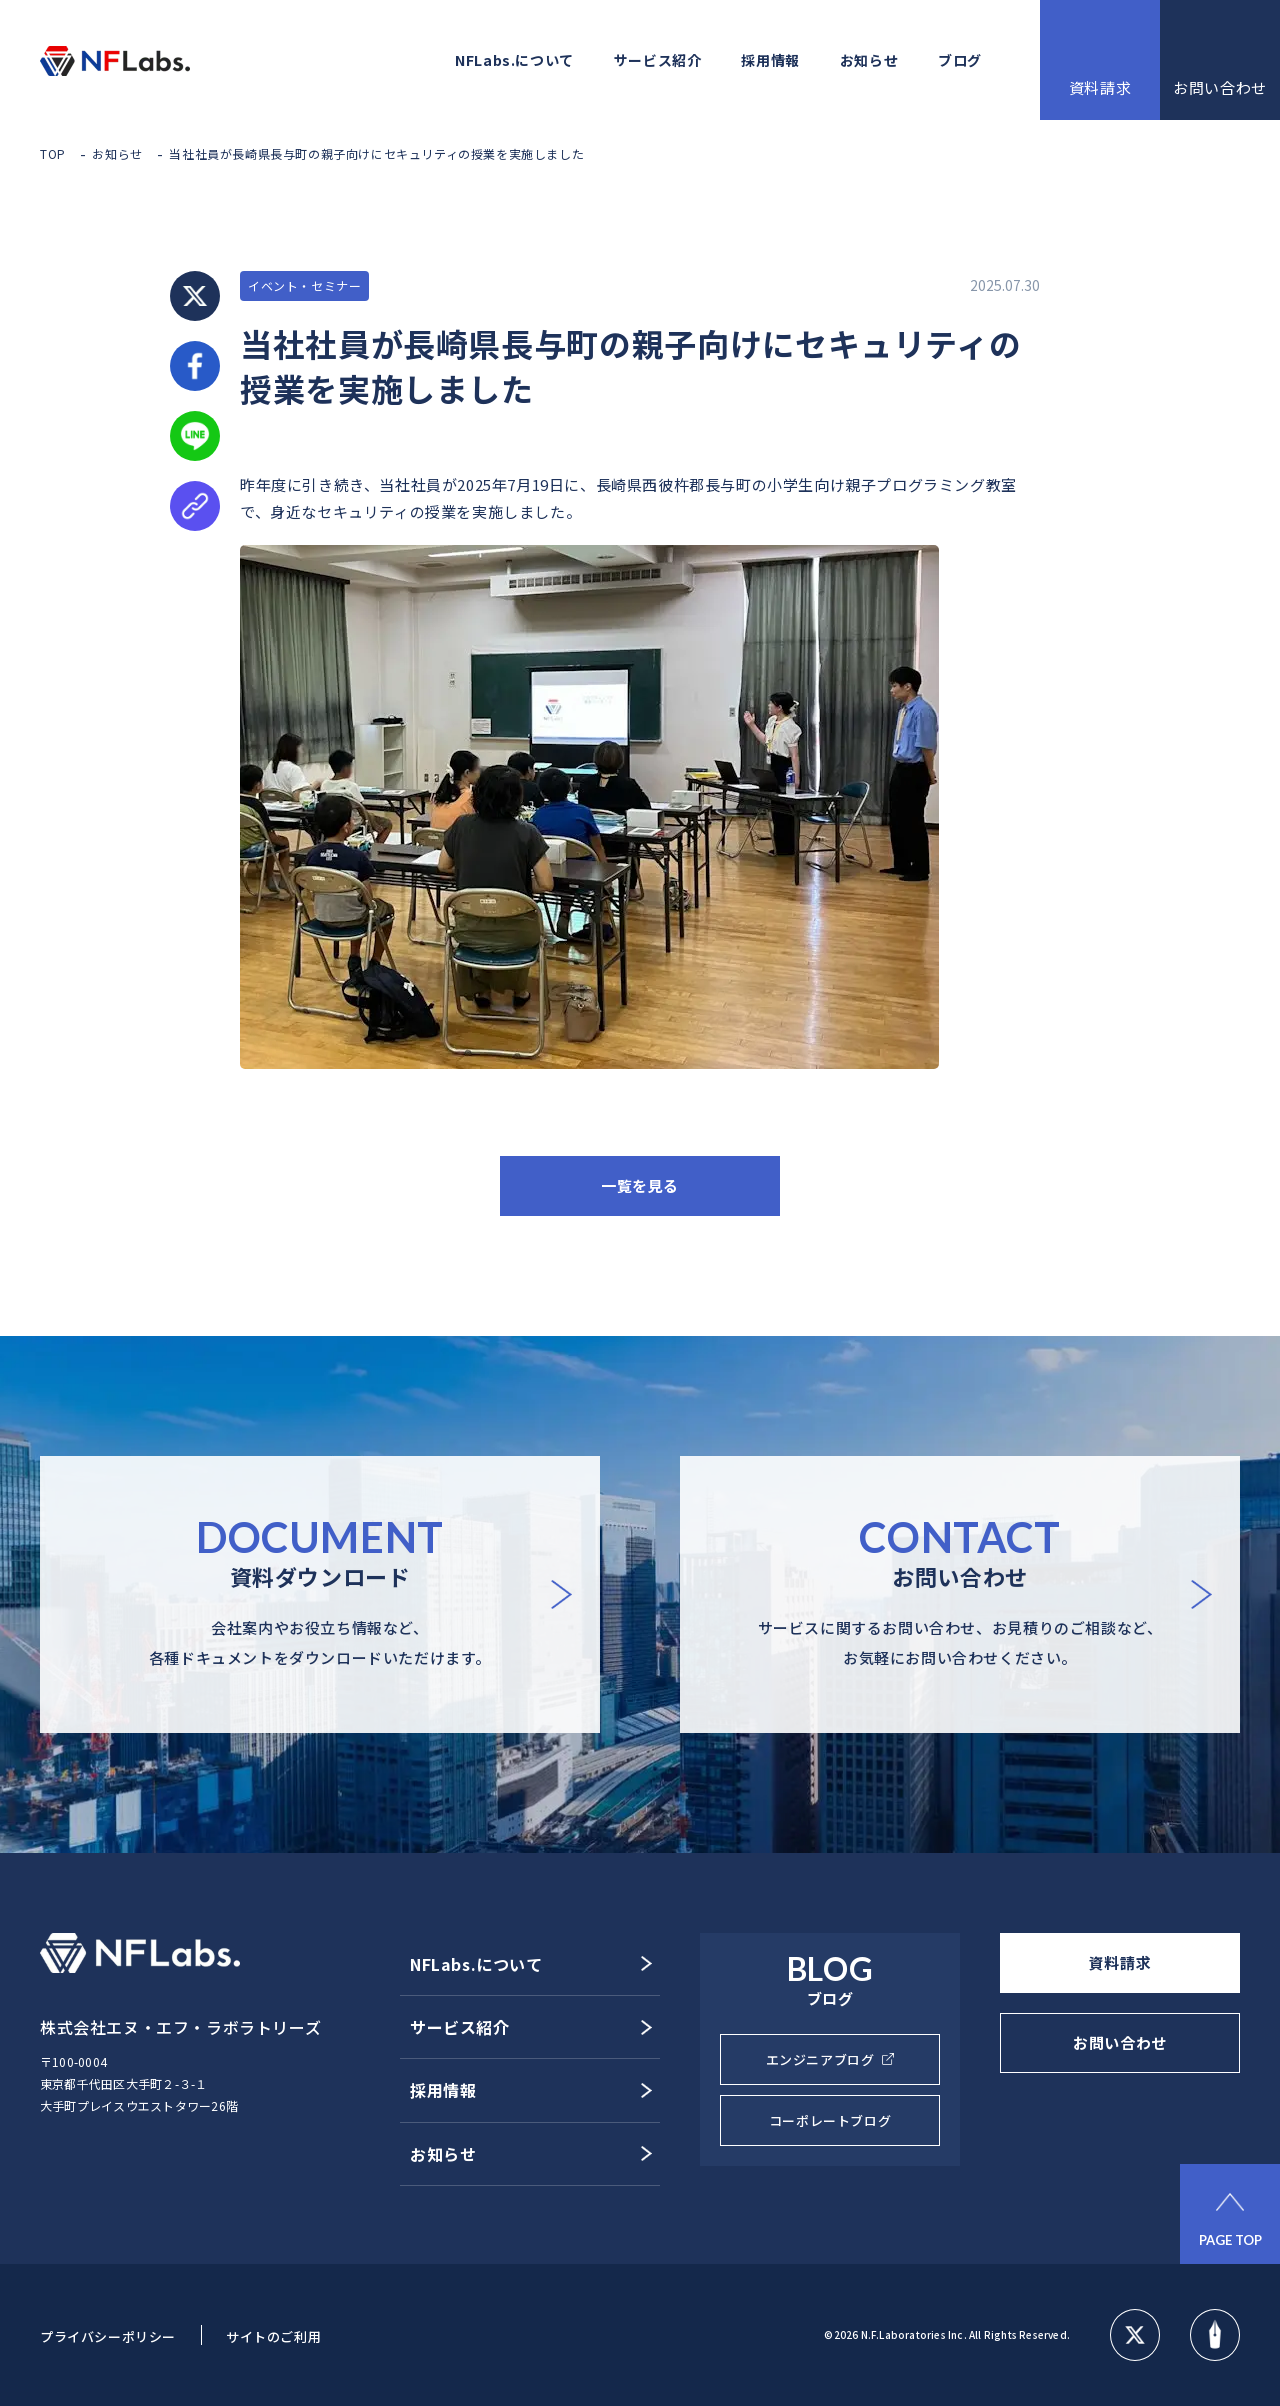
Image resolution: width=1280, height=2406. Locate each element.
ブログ (960, 60)
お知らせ (869, 60)
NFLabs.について (514, 60)
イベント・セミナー (304, 285)
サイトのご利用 (273, 2336)
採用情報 (770, 60)
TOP (53, 153)
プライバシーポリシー (108, 2336)
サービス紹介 (658, 60)
